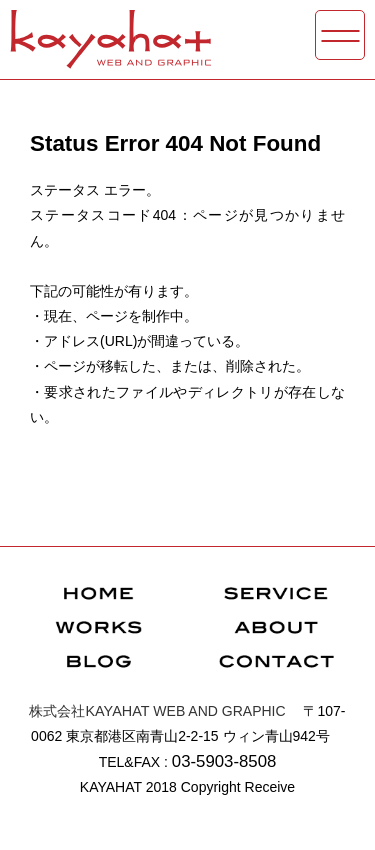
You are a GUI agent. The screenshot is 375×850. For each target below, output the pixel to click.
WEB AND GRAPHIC (157, 711)
